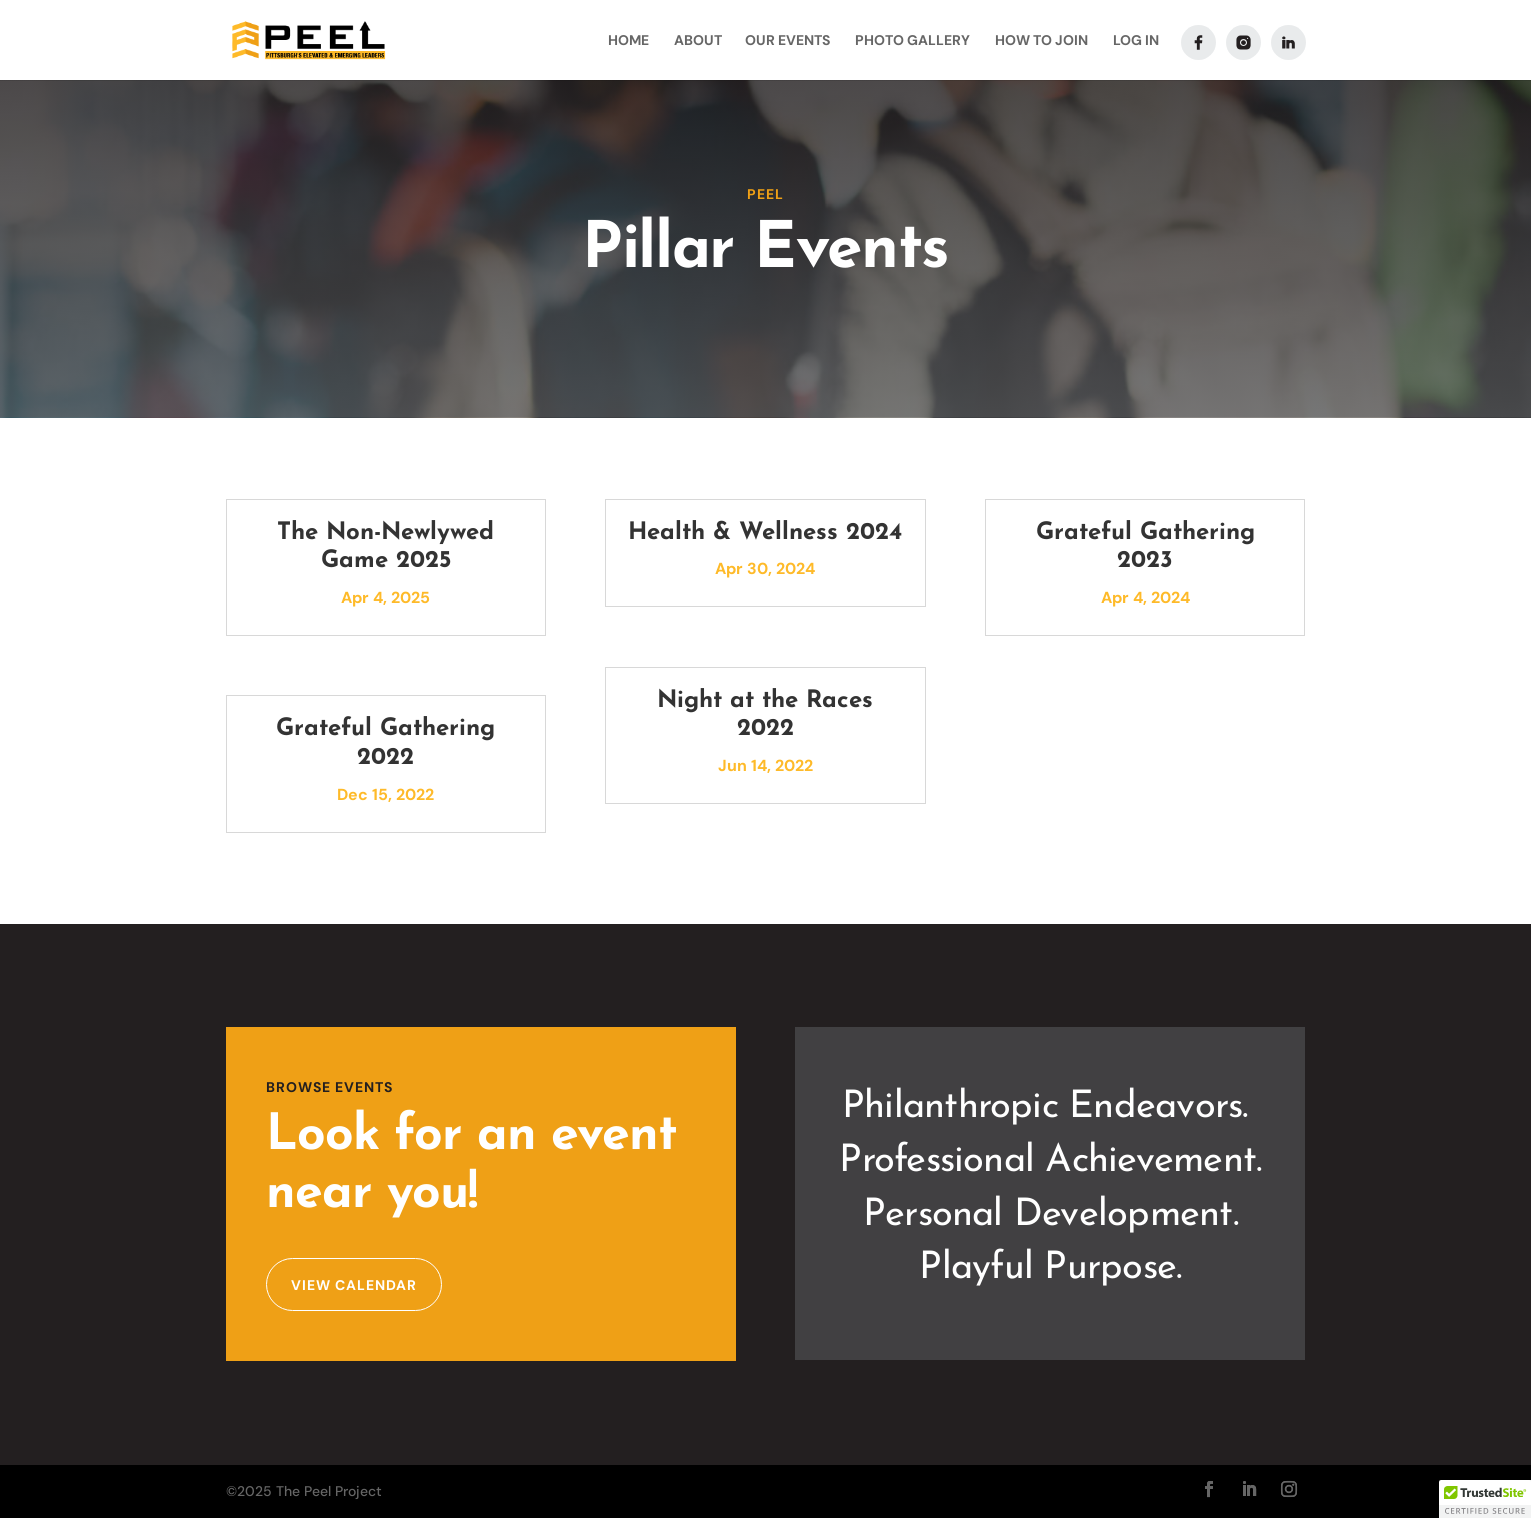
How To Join (1041, 41)
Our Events (787, 41)
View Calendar (354, 1285)
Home (628, 41)
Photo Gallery (912, 41)
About (698, 41)
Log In (1136, 41)
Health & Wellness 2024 (765, 533)
